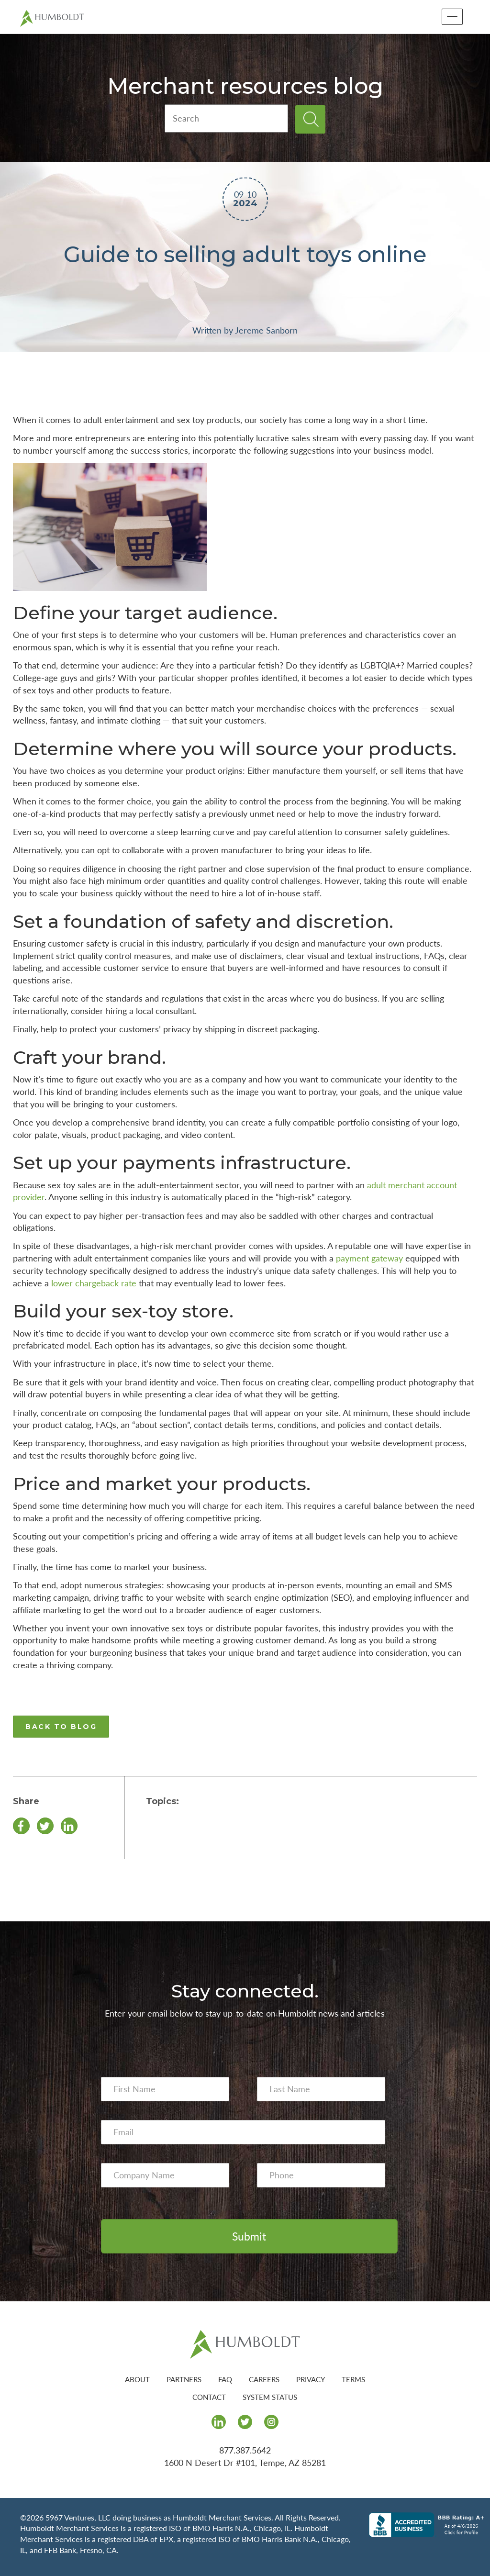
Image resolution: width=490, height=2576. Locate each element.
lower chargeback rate (93, 1283)
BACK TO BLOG (61, 1726)
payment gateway (369, 1258)
